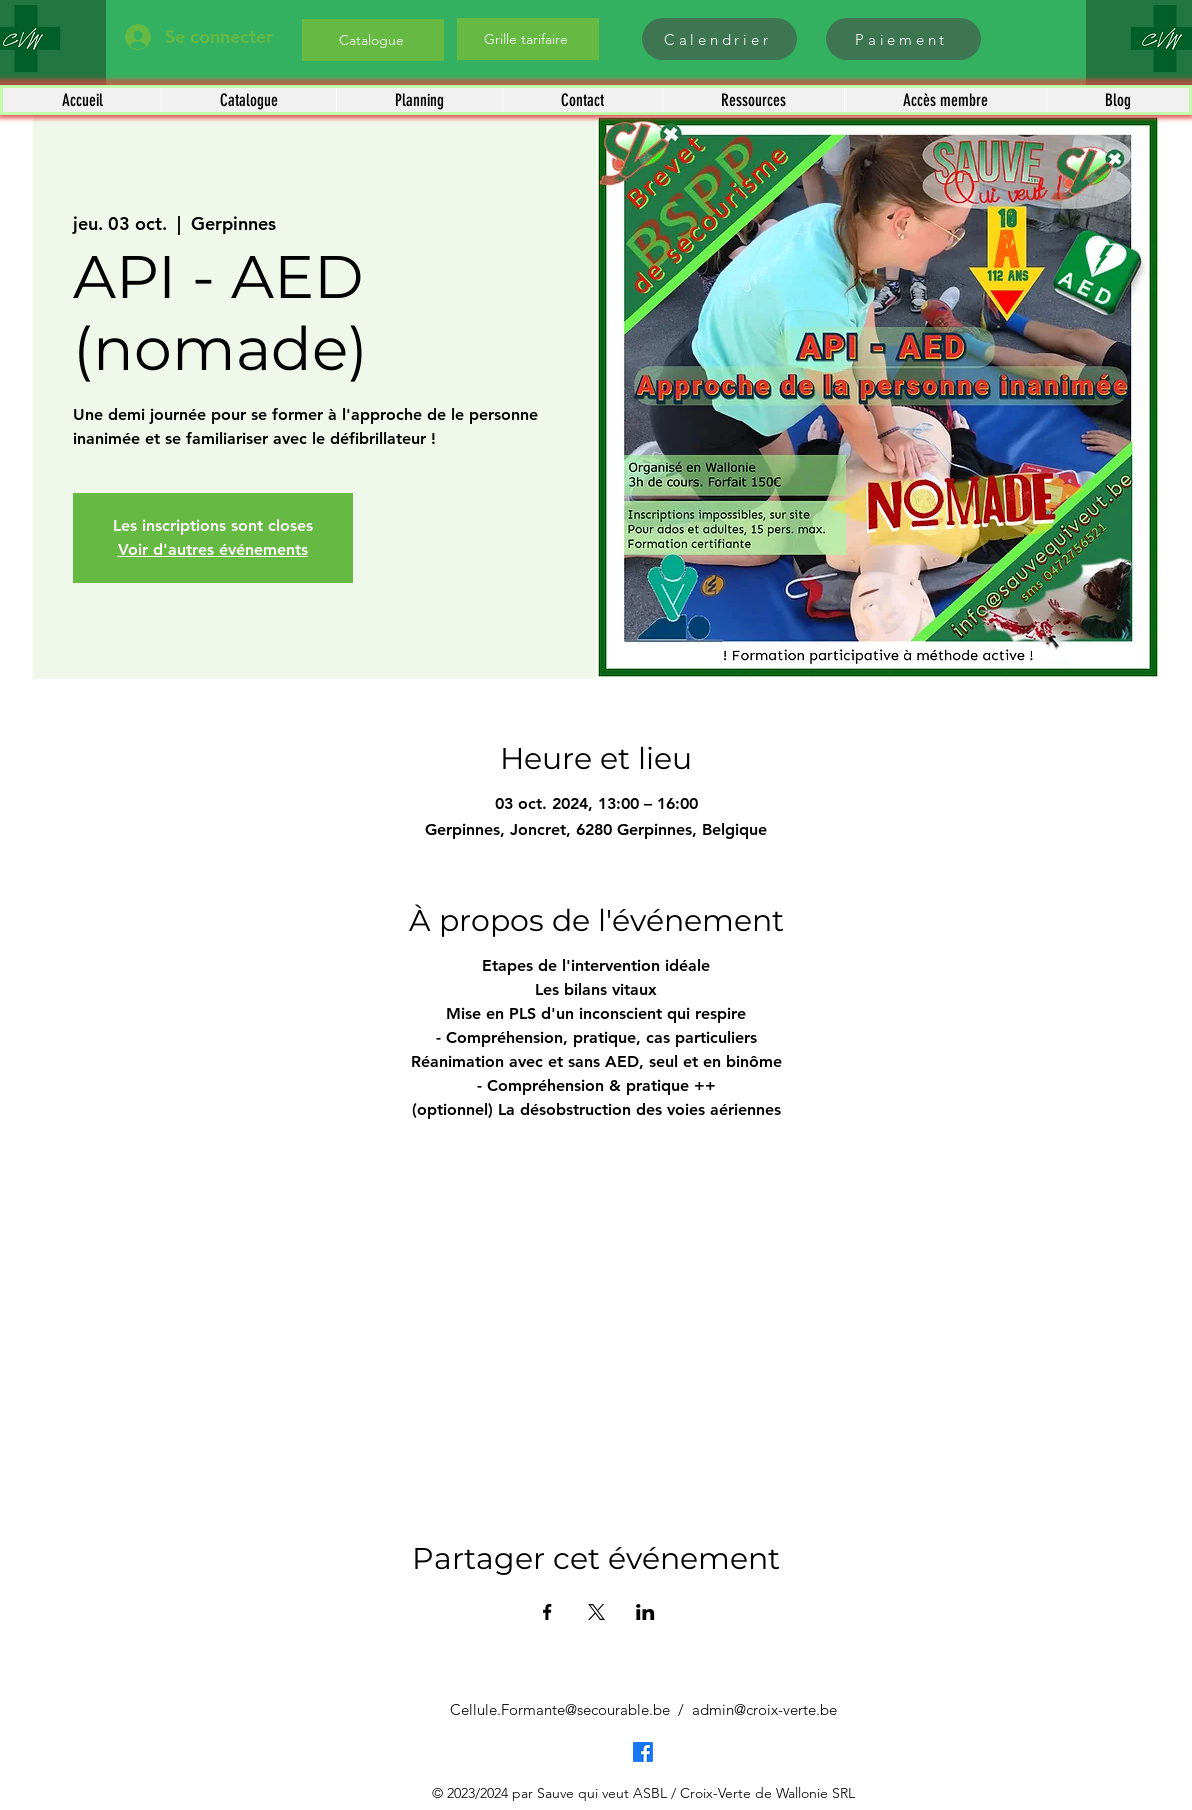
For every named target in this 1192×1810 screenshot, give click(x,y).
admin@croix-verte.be (764, 1709)
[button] (248, 100)
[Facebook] (643, 1752)
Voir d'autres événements (213, 549)
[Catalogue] (373, 40)
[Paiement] (903, 39)
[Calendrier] (719, 39)
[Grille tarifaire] (528, 39)
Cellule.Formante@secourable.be (560, 1709)
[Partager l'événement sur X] (596, 1612)
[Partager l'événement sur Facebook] (547, 1612)
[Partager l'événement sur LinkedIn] (645, 1612)
